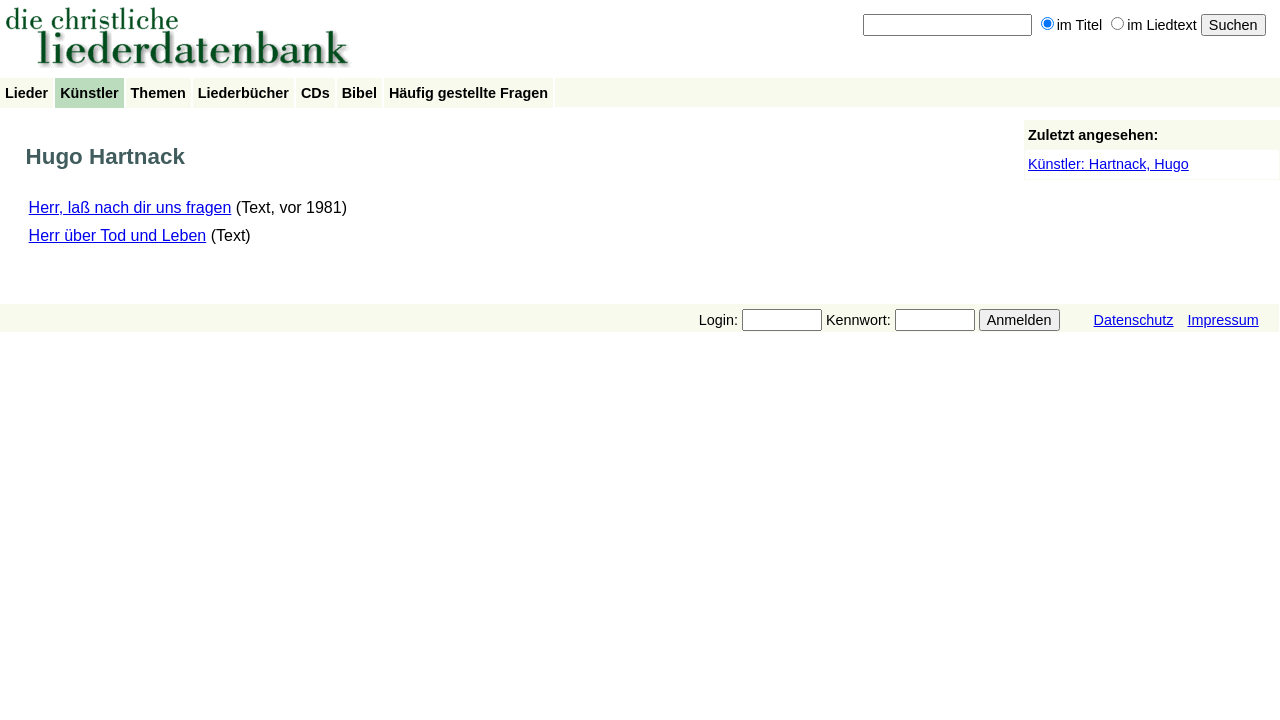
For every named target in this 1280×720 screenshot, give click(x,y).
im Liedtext (1154, 25)
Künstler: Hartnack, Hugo (1108, 164)
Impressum (1223, 320)
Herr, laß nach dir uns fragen (130, 207)
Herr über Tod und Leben (118, 235)
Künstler (89, 93)
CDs (315, 93)
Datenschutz (1134, 320)
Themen (158, 93)
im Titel (1072, 25)
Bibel (359, 93)
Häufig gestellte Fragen (468, 93)
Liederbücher (243, 93)
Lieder (26, 93)
